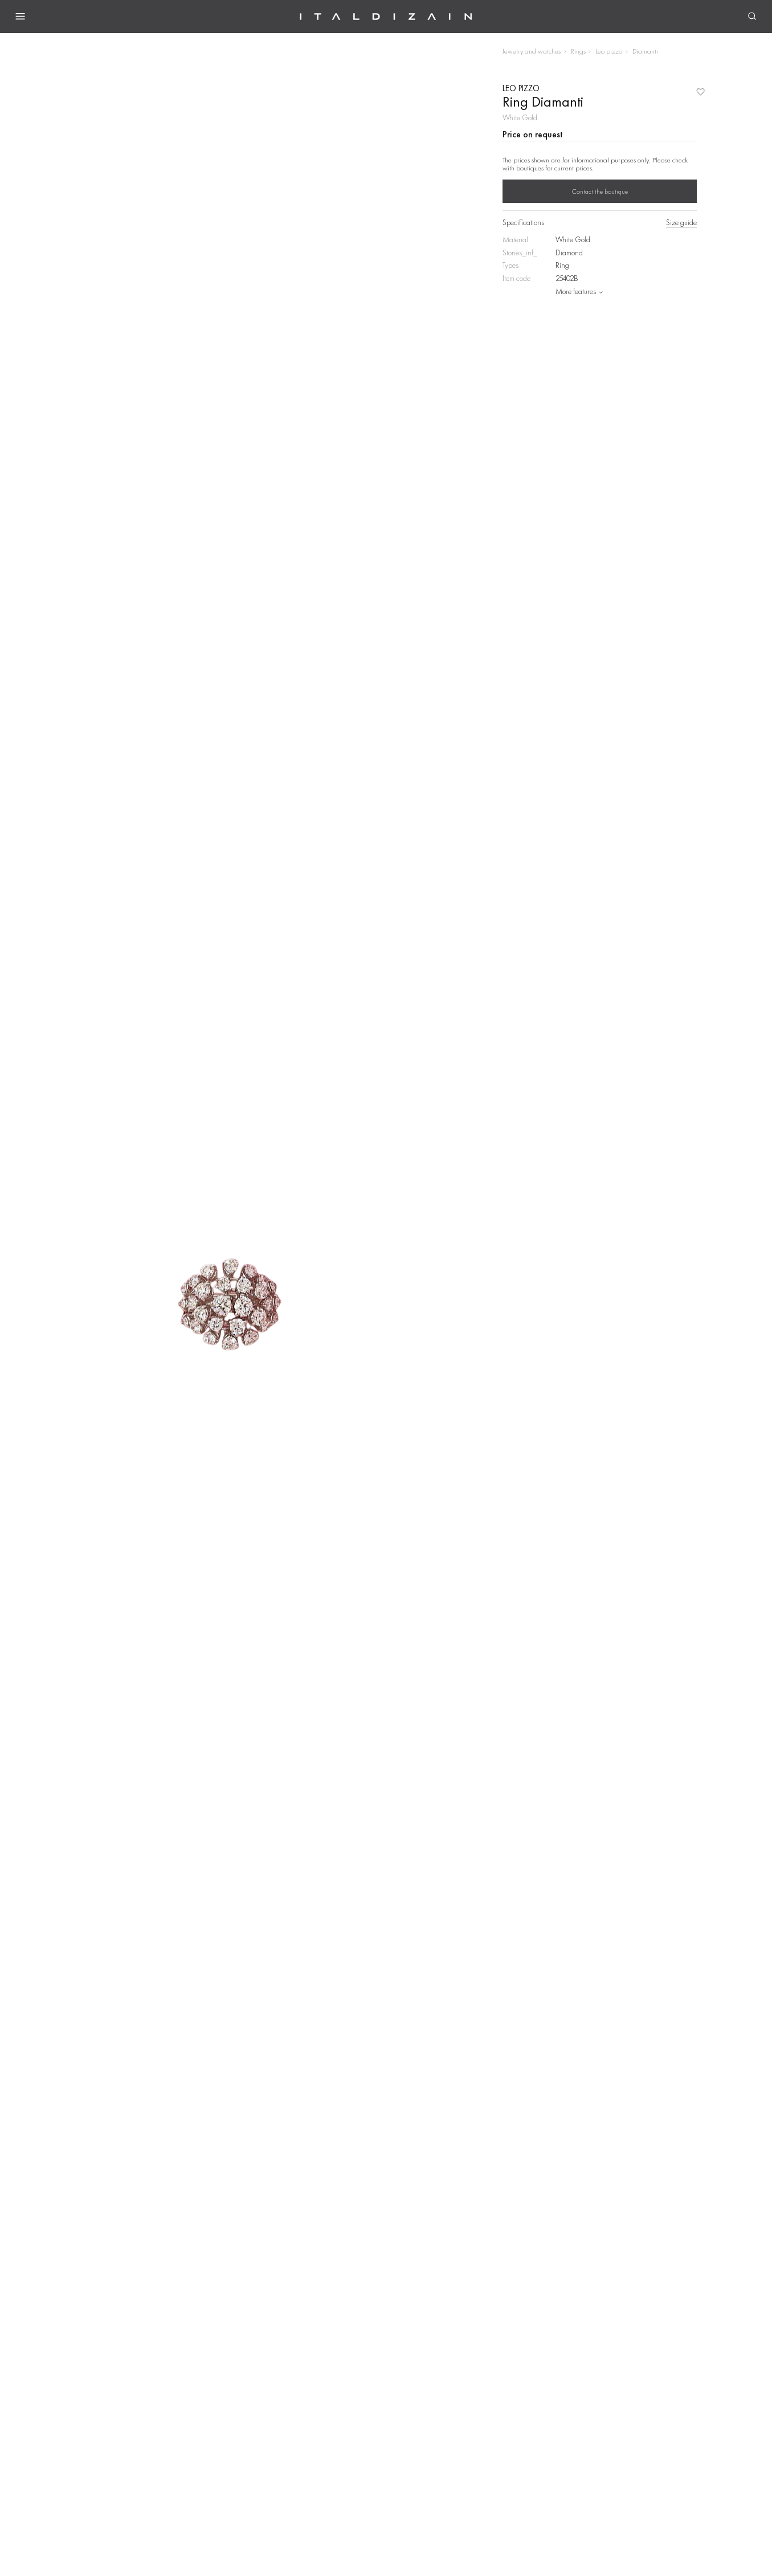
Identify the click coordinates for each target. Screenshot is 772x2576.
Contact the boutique (600, 191)
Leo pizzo (608, 51)
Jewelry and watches (532, 51)
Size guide (681, 222)
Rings (578, 51)
